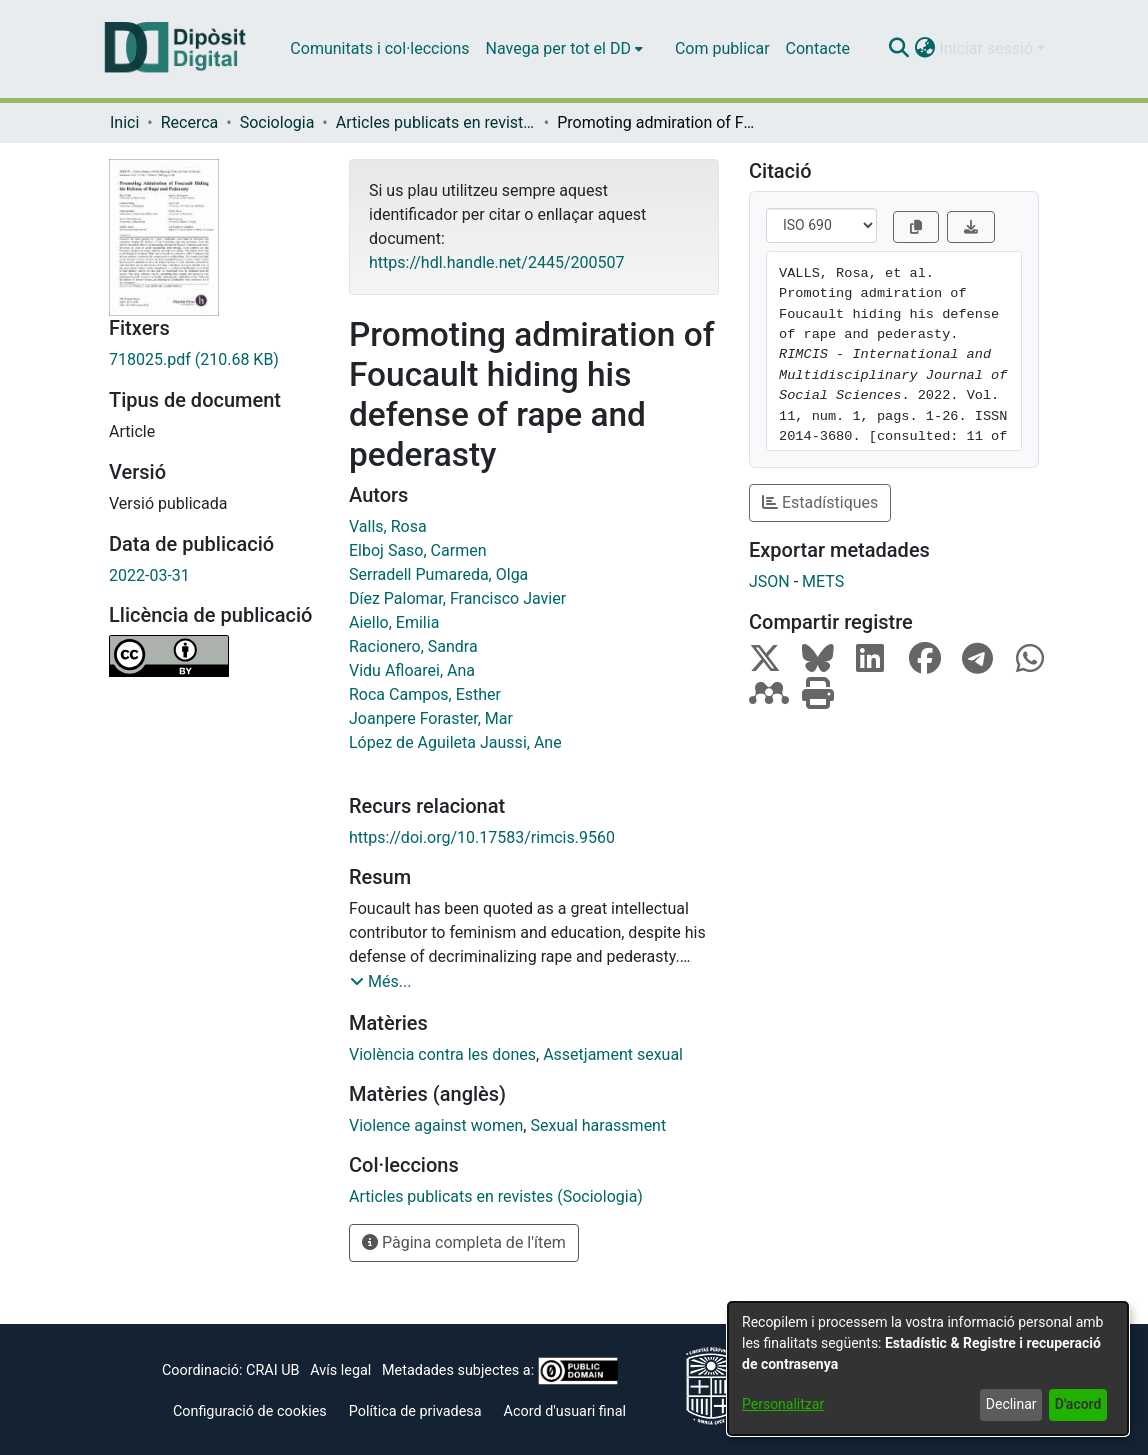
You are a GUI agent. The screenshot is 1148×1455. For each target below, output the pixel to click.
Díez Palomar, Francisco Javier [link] (457, 598)
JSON (769, 581)
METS (823, 581)
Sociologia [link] (277, 122)
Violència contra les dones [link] (442, 1054)
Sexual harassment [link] (598, 1125)
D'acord (1078, 1404)
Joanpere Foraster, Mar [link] (431, 718)
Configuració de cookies (250, 1411)
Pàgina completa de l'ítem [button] (464, 1242)
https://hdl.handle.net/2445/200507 (496, 262)
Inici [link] (124, 122)
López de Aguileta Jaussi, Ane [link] (455, 742)
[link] (214, 360)
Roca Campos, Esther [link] (425, 694)
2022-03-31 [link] (149, 575)
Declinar (1011, 1404)
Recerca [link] (190, 122)
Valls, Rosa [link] (388, 526)
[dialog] (928, 1368)
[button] (898, 49)
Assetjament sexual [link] (613, 1054)
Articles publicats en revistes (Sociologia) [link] (436, 122)
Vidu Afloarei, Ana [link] (412, 670)
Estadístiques (820, 502)
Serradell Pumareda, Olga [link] (438, 574)
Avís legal (340, 1370)
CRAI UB (272, 1370)
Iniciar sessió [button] (988, 48)
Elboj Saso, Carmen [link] (417, 550)
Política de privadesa (415, 1411)
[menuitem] (564, 49)
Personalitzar (783, 1404)
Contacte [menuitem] (818, 48)
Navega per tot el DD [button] (558, 48)
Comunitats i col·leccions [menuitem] (379, 48)
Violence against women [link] (436, 1125)
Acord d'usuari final (565, 1411)
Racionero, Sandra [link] (413, 646)
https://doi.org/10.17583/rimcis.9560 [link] (482, 837)
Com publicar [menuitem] (722, 48)
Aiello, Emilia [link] (394, 622)
